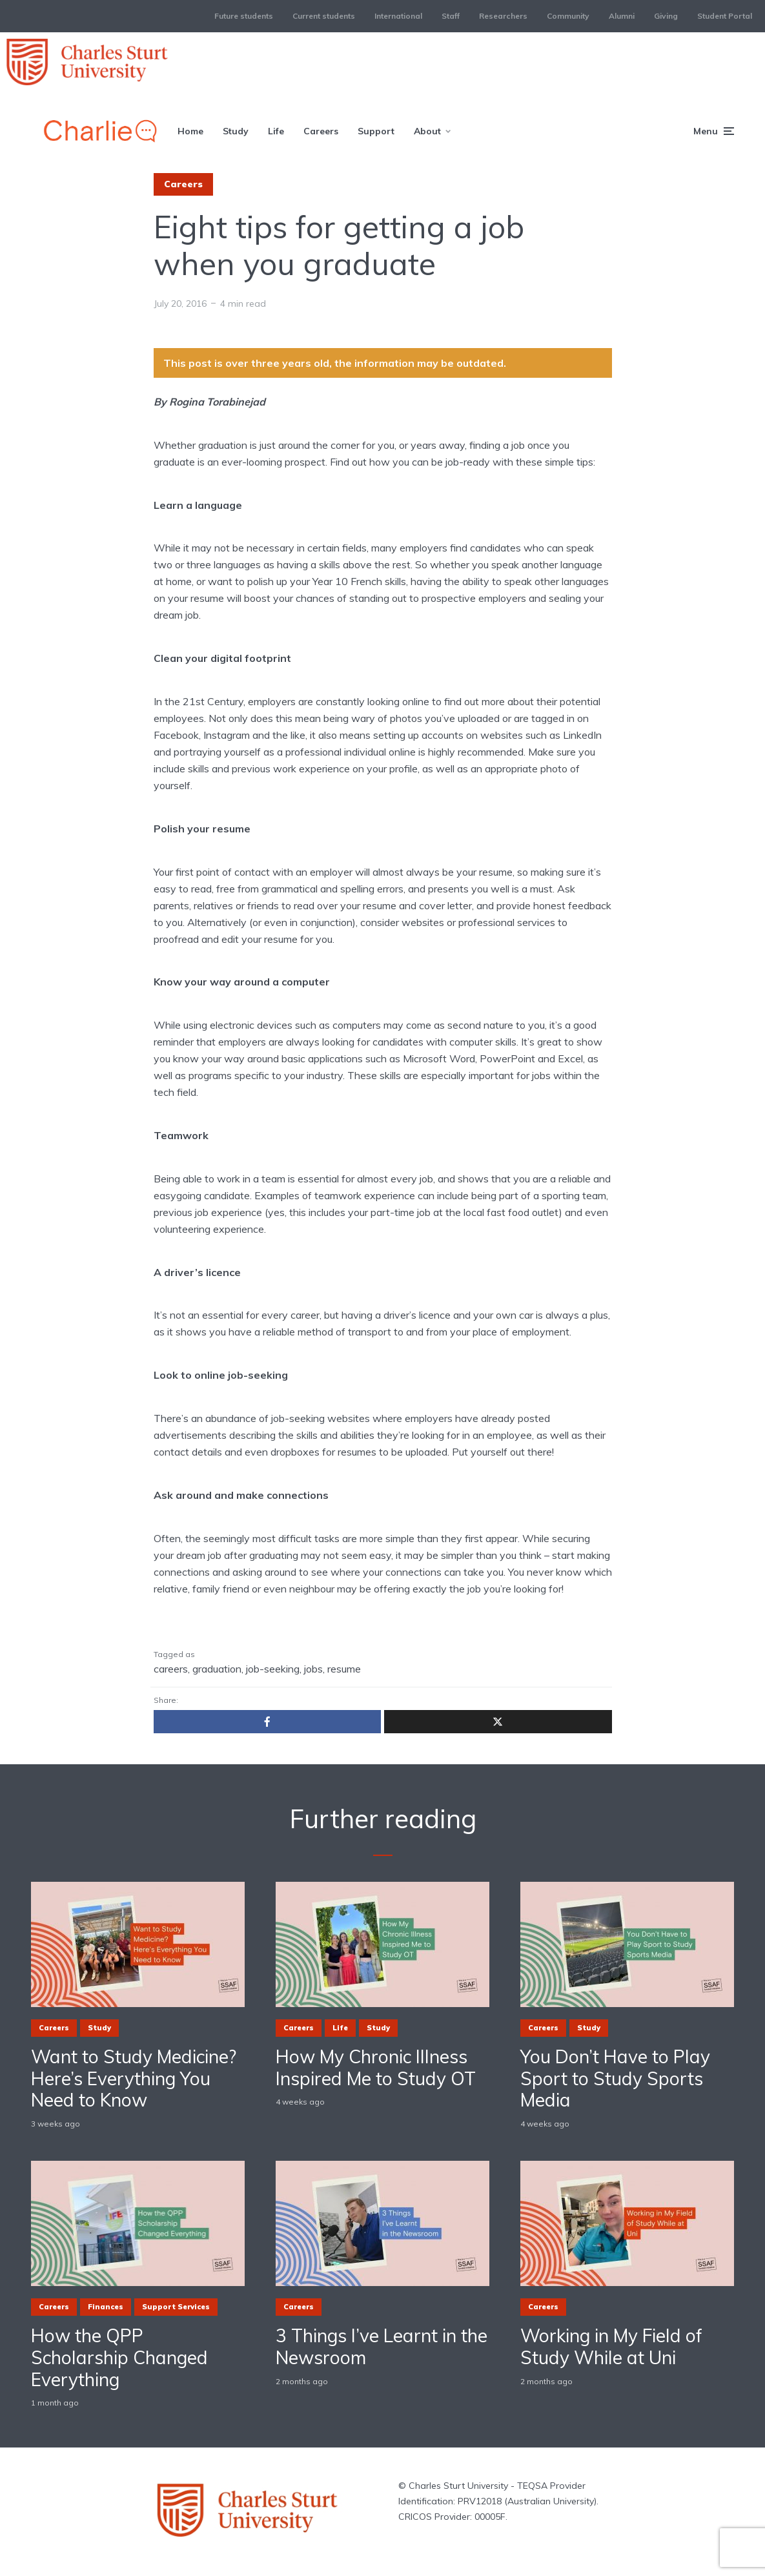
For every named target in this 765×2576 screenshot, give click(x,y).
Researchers (503, 16)
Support (376, 131)
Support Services (176, 2306)
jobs (313, 1668)
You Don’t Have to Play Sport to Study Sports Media (615, 2078)
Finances (105, 2306)
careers (171, 1668)
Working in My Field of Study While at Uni (611, 2346)
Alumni (622, 16)
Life (276, 131)
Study (236, 131)
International (398, 16)
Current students (323, 16)
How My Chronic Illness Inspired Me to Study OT (376, 2067)
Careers (320, 131)
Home (190, 131)
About (427, 131)
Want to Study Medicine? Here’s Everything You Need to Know (133, 2078)
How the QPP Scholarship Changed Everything (119, 2357)
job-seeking (273, 1668)
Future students (243, 16)
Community (568, 16)
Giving (666, 16)
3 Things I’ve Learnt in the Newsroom (381, 2346)
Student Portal (724, 16)
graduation (216, 1668)
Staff (451, 16)
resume (344, 1668)
